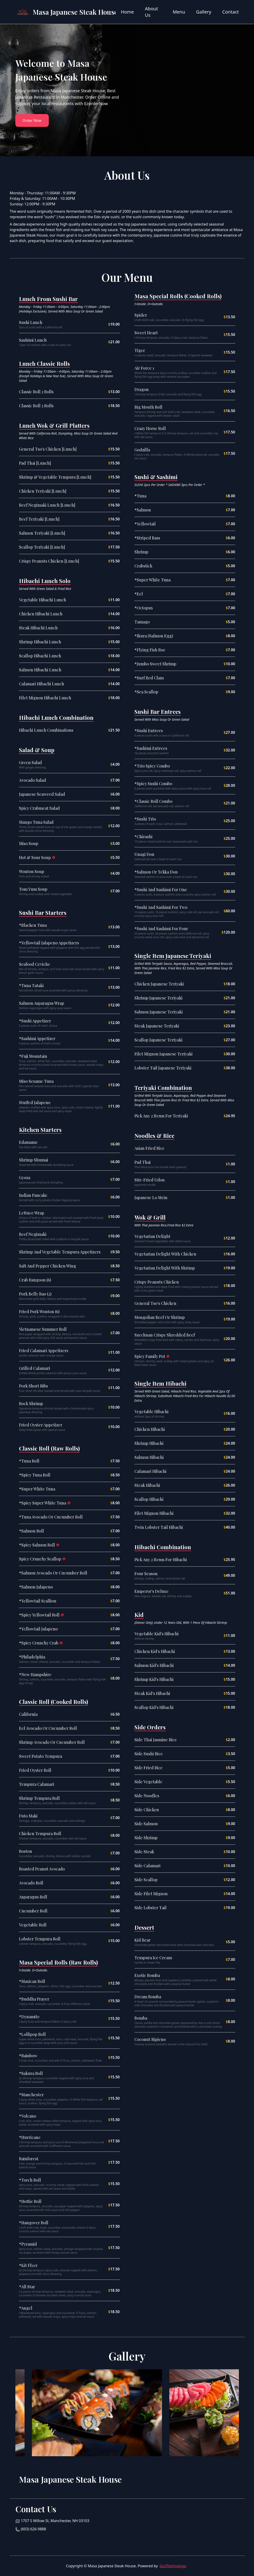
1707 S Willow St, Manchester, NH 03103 (52, 2520)
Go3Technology (173, 2565)
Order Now (32, 120)
